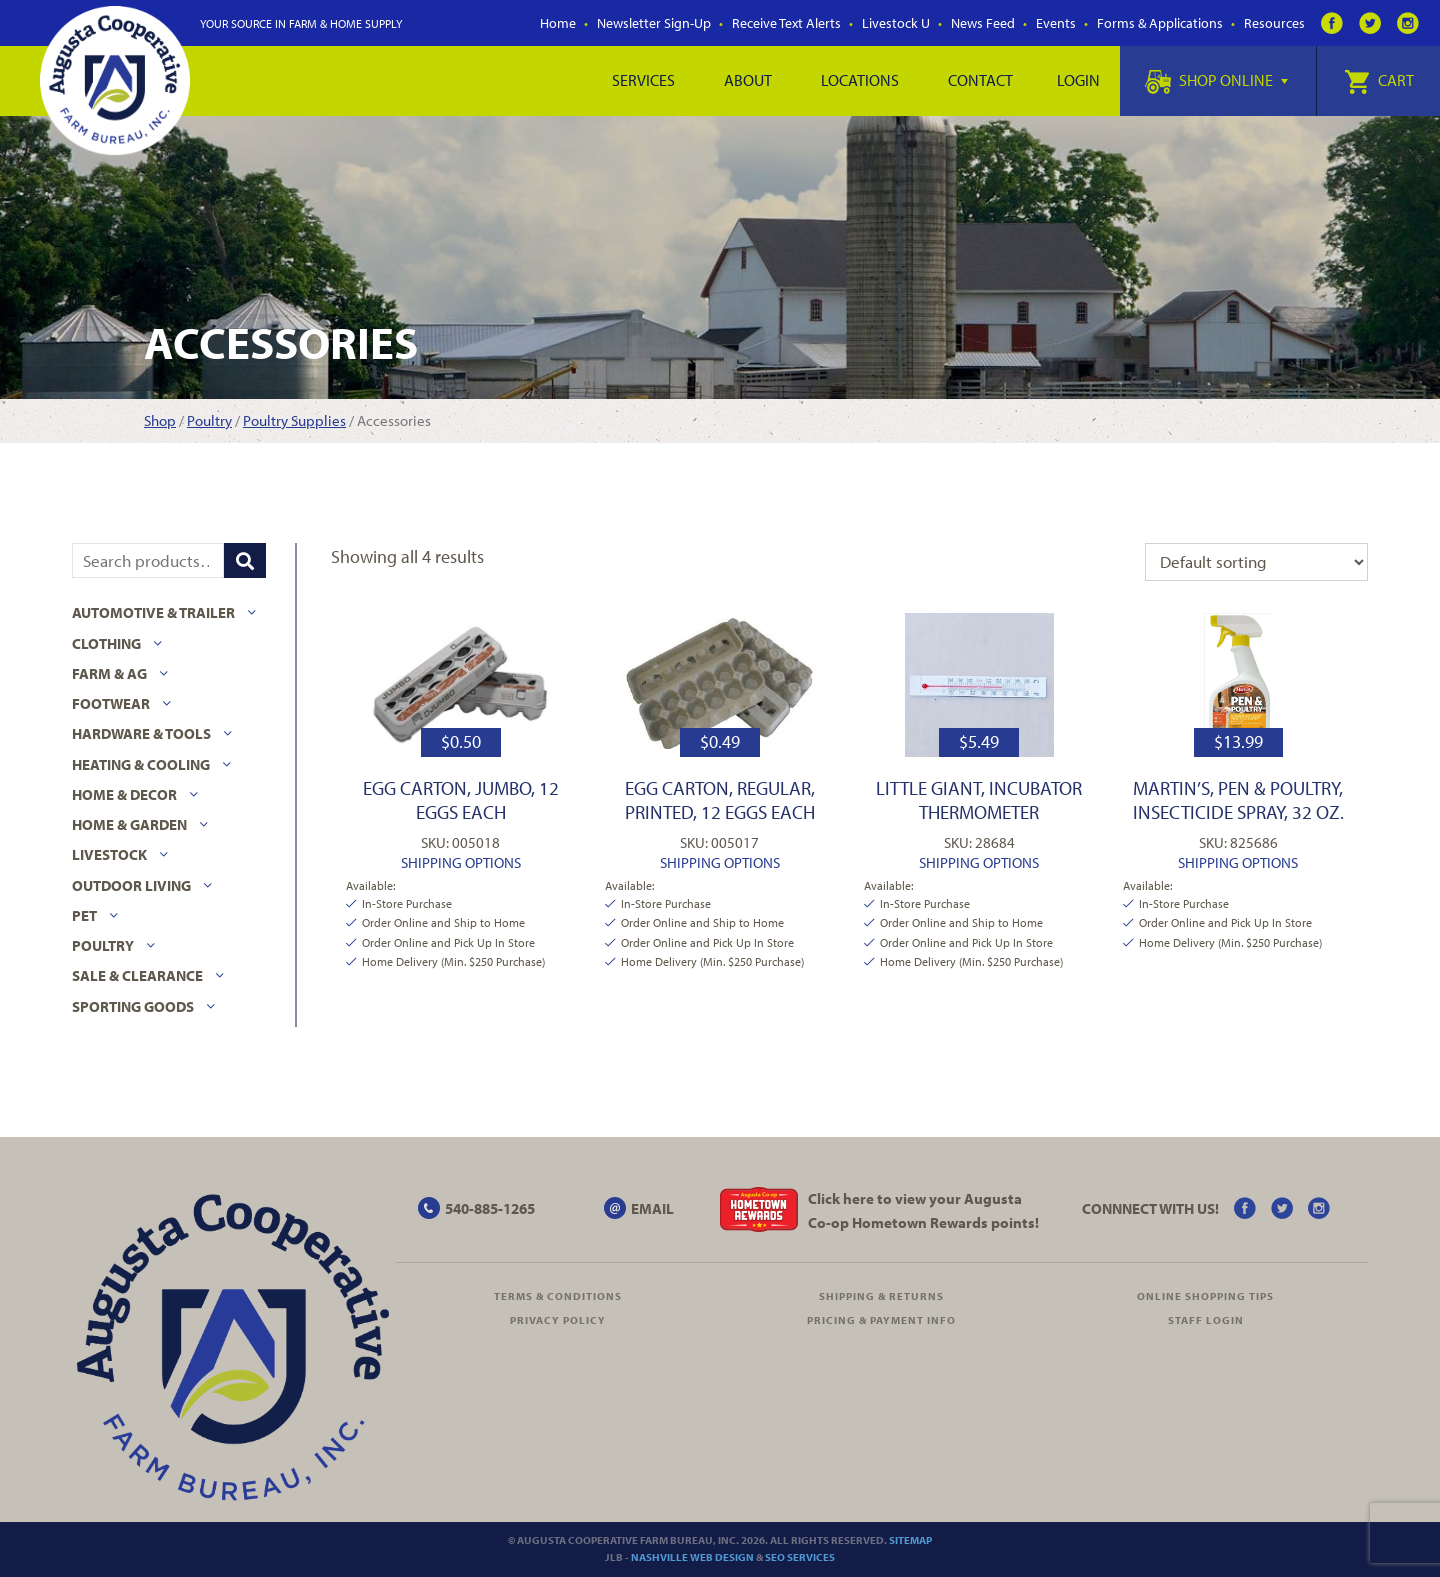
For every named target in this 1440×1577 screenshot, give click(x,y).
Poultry (209, 420)
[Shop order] (1256, 562)
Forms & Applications (1160, 23)
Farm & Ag (109, 673)
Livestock (109, 854)
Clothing (106, 643)
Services (643, 80)
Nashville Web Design (692, 1557)
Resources (1274, 23)
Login (1078, 80)
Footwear (111, 703)
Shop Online (1216, 80)
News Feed (983, 23)
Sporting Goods (133, 1006)
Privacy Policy (558, 1320)
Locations (860, 80)
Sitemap (910, 1540)
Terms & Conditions (558, 1296)
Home (558, 23)
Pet (84, 915)
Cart (1379, 80)
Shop (160, 420)
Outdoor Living (131, 885)
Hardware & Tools (141, 733)
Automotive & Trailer (153, 612)
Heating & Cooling (141, 764)
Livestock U (896, 23)
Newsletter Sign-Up (654, 23)
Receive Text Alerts (786, 23)
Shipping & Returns (881, 1296)
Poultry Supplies (294, 420)
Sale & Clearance (137, 975)
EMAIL (652, 1208)
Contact (980, 80)
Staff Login (1206, 1320)
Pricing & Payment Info (881, 1320)
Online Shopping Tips (1205, 1296)
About (748, 80)
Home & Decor (124, 794)
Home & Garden (129, 824)
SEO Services (800, 1557)
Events (1056, 23)
